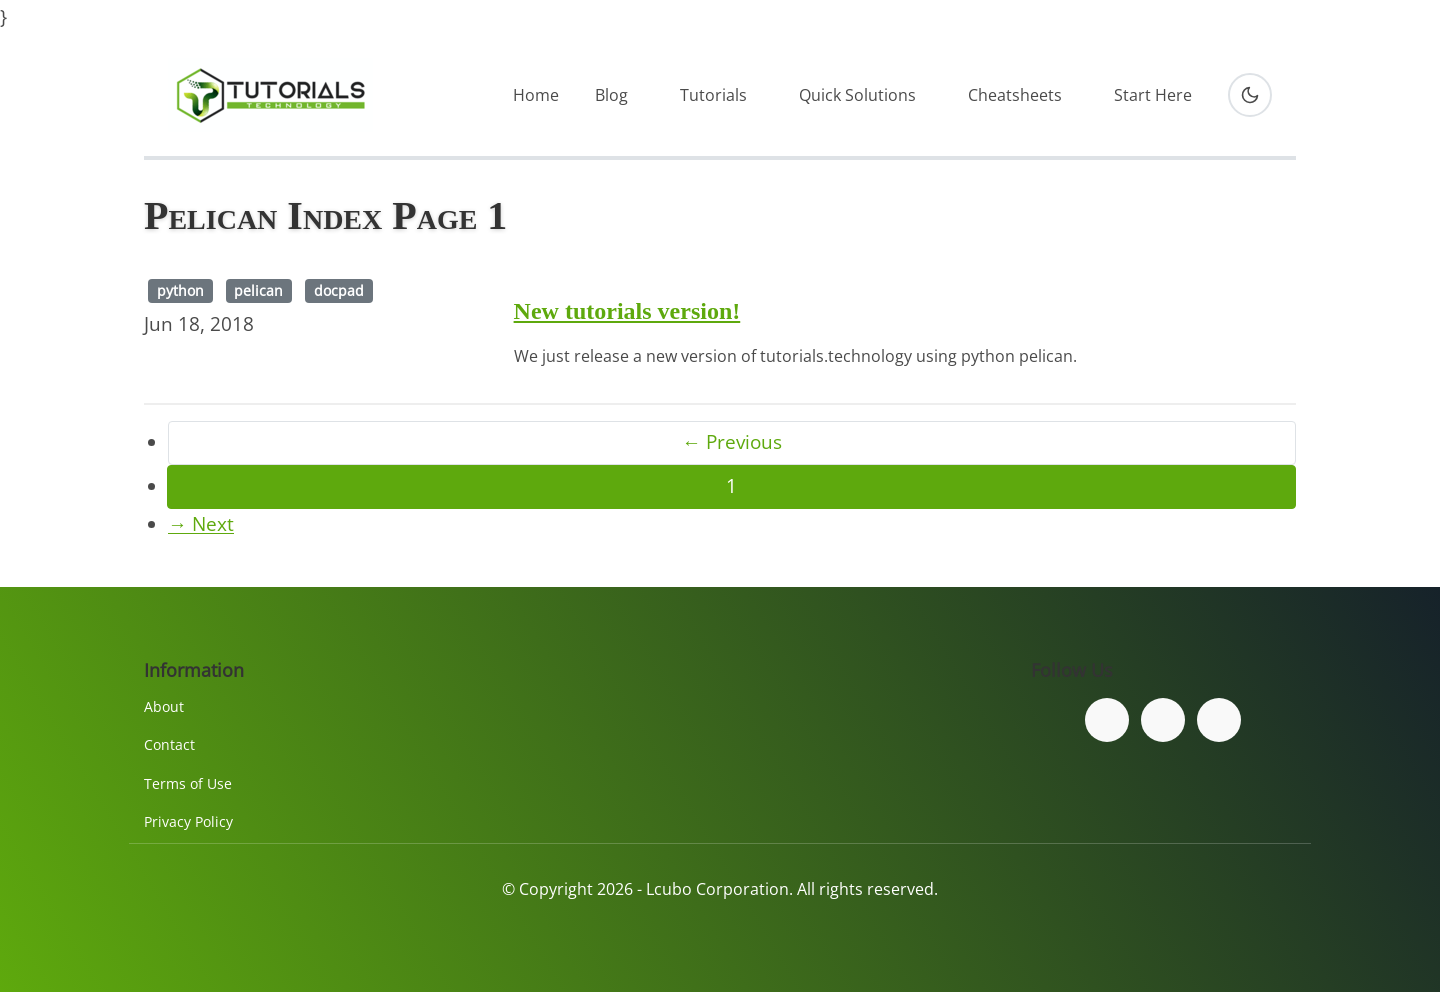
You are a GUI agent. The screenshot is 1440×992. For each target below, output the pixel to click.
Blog (611, 95)
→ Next (201, 524)
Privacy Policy (188, 821)
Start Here (1153, 95)
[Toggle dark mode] (1250, 95)
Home (536, 95)
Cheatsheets (1015, 95)
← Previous (732, 442)
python (180, 290)
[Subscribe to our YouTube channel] (1219, 720)
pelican (258, 290)
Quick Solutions (857, 95)
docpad (339, 290)
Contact (169, 744)
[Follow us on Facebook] (1107, 720)
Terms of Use (188, 783)
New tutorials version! (627, 311)
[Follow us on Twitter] (1163, 720)
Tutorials (713, 95)
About (164, 706)
